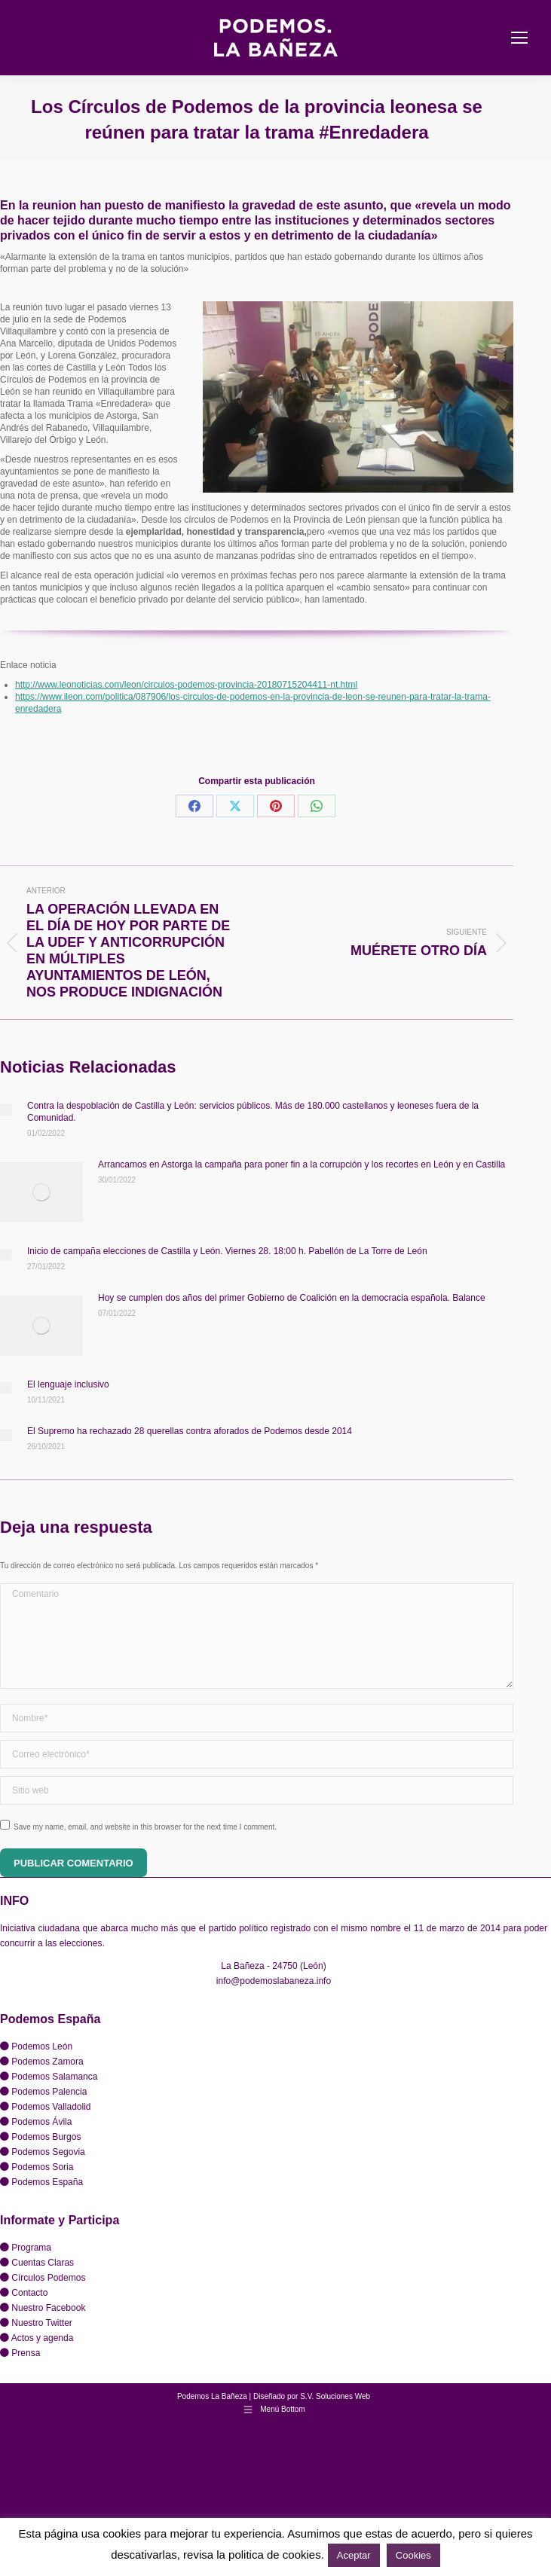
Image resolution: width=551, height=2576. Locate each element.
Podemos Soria (42, 2167)
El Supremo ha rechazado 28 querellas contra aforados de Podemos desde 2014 (189, 1431)
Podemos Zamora (47, 2061)
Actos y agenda (42, 2338)
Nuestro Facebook (48, 2308)
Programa (31, 2247)
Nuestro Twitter (41, 2323)
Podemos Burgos (46, 2137)
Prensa (25, 2353)
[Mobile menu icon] (519, 38)
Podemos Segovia (47, 2152)
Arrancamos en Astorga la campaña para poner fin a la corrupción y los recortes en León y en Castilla (301, 1164)
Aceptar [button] (354, 2555)
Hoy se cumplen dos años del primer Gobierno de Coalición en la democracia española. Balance (291, 1298)
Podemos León (41, 2046)
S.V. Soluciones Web (335, 2396)
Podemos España (47, 2182)
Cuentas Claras (42, 2262)
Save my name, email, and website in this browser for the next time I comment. (145, 1827)
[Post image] (6, 1109)
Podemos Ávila (41, 2122)
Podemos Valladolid (50, 2106)
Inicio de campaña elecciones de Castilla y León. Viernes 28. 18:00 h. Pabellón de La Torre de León (227, 1251)
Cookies (413, 2555)
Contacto (29, 2293)
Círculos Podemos (48, 2277)
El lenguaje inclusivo (68, 1384)
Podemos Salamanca (54, 2076)
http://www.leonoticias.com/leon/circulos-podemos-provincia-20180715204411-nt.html (186, 684)
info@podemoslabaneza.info (273, 1981)
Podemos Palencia (49, 2091)
